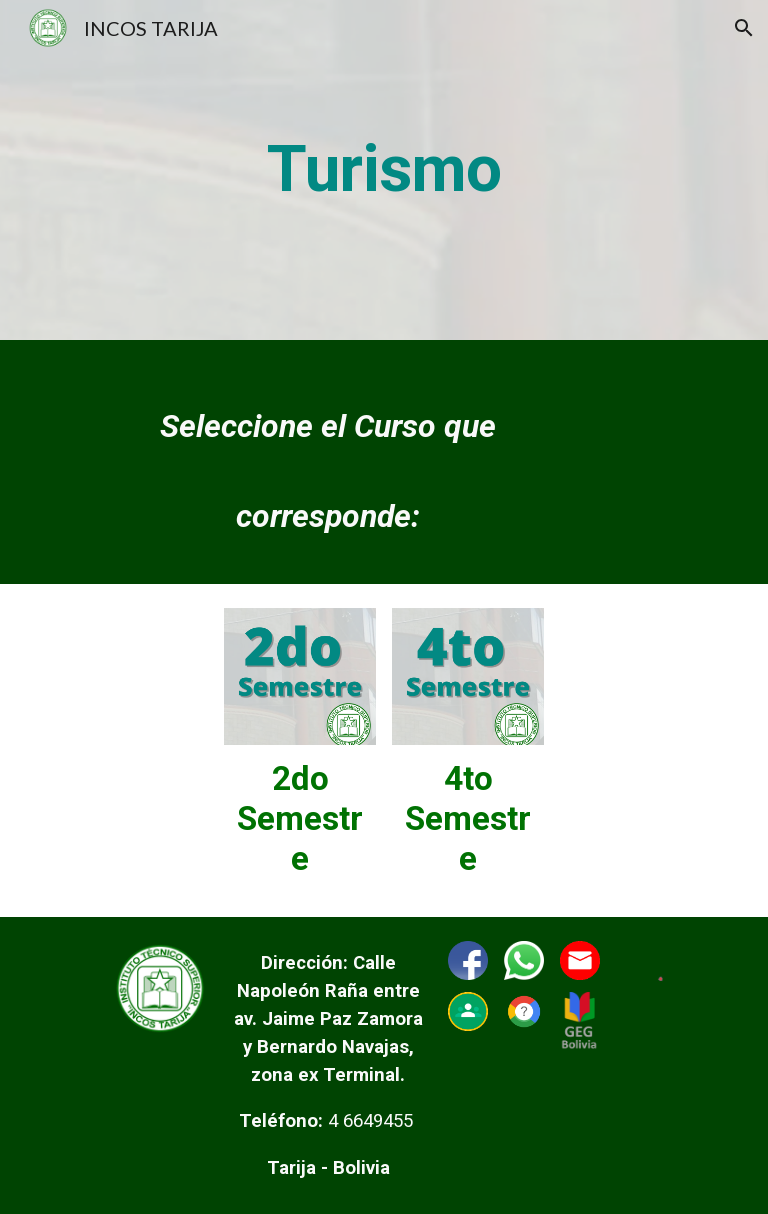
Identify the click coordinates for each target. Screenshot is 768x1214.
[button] (744, 28)
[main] (383, 170)
